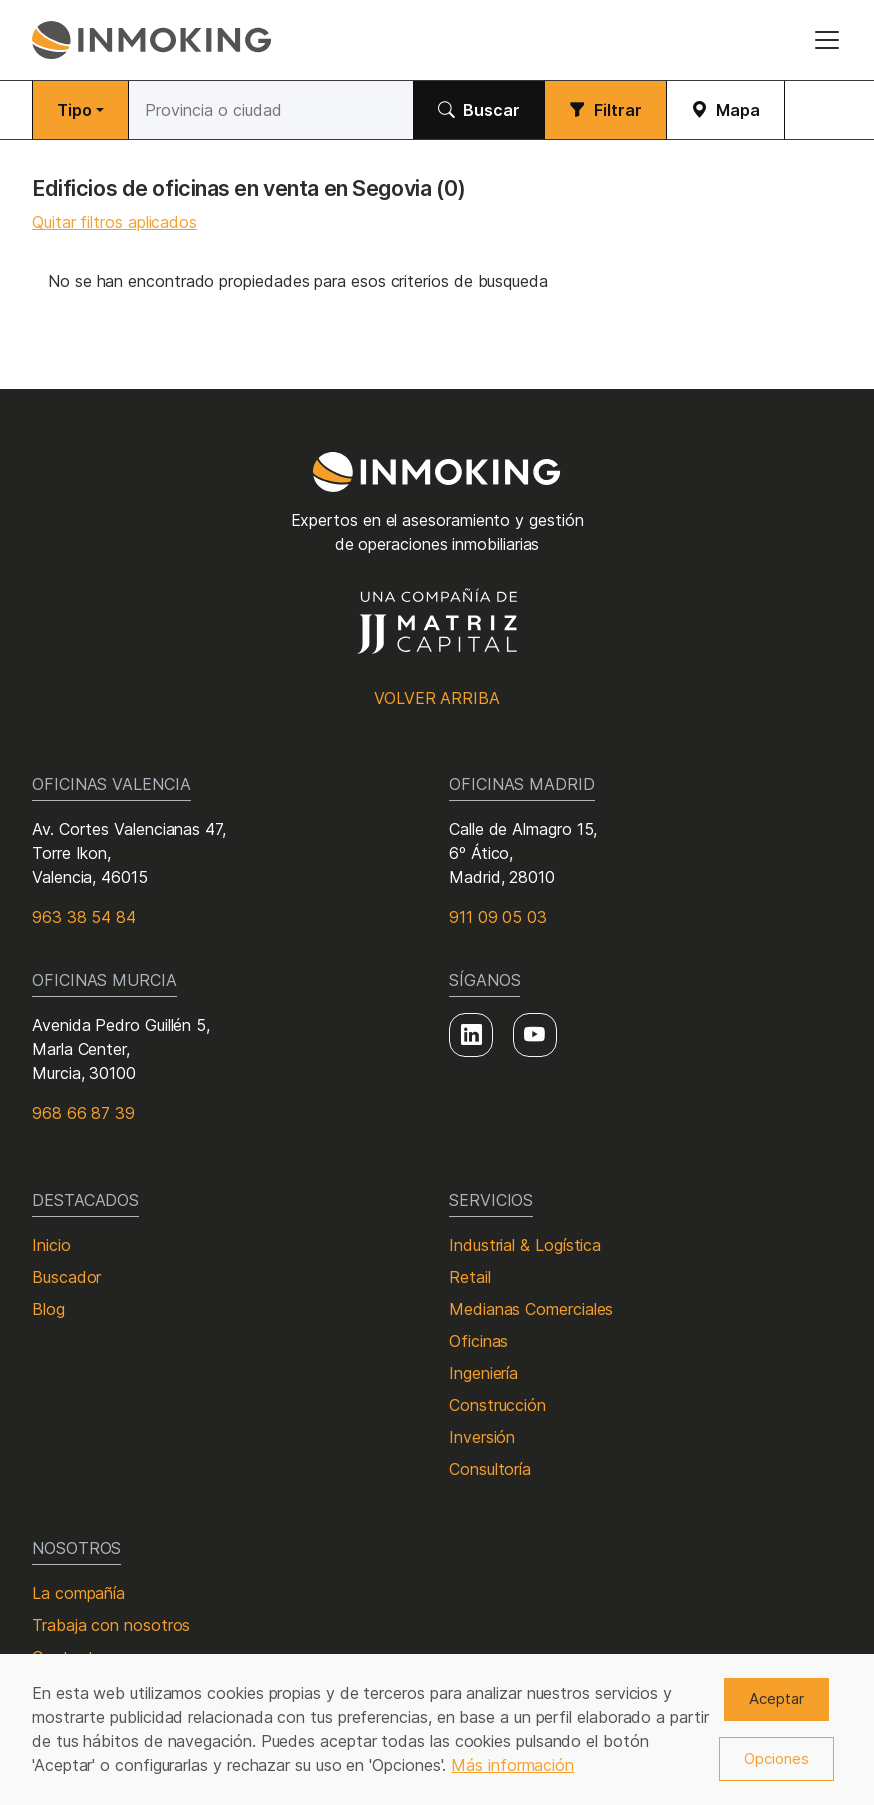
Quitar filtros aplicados (114, 222)
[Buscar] (271, 110)
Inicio (51, 1245)
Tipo (74, 110)
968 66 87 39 (83, 1113)
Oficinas (478, 1341)
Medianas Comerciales (531, 1309)
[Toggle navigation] (827, 40)
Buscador (66, 1277)
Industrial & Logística (525, 1245)
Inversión (482, 1437)
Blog (48, 1309)
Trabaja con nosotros (111, 1625)
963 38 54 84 (84, 917)
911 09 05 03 (498, 917)
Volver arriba (437, 698)
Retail (470, 1277)
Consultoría (490, 1469)
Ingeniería (483, 1373)
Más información (512, 1765)
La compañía (78, 1593)
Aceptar (776, 1698)
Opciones (776, 1758)
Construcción (497, 1405)
